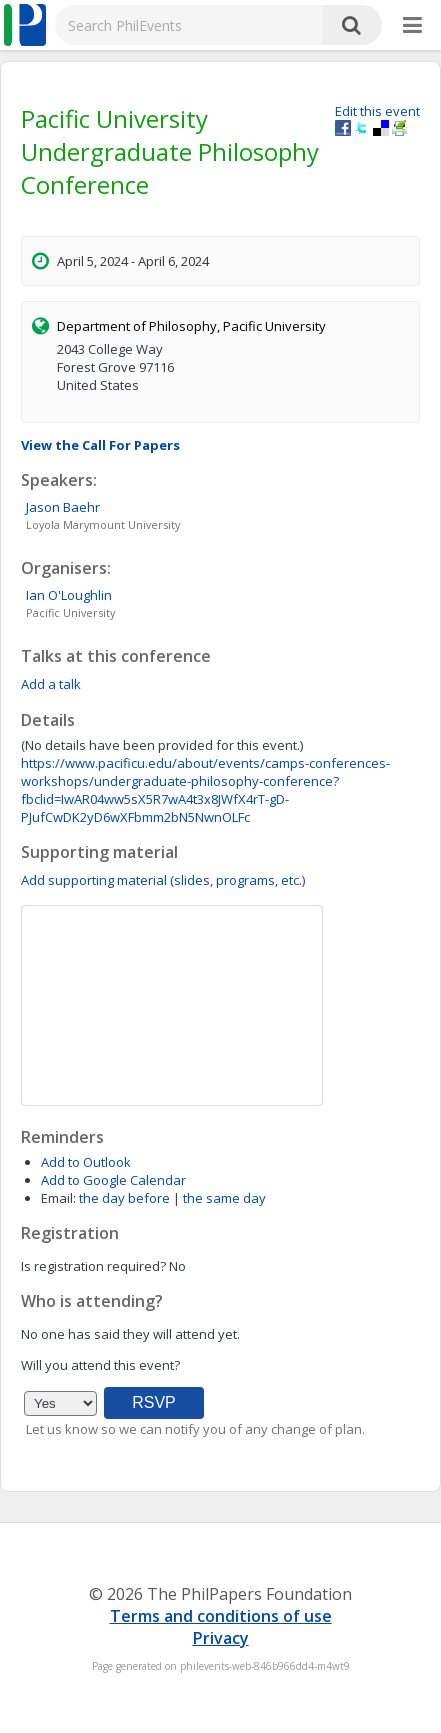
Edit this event (377, 111)
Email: (58, 1198)
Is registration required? (93, 1266)
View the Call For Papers (100, 445)
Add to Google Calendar (113, 1180)
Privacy (221, 1638)
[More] (412, 26)
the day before (124, 1198)
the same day (224, 1198)
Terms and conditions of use (221, 1616)
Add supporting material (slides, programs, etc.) (163, 880)
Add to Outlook (86, 1162)
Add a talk (51, 684)
